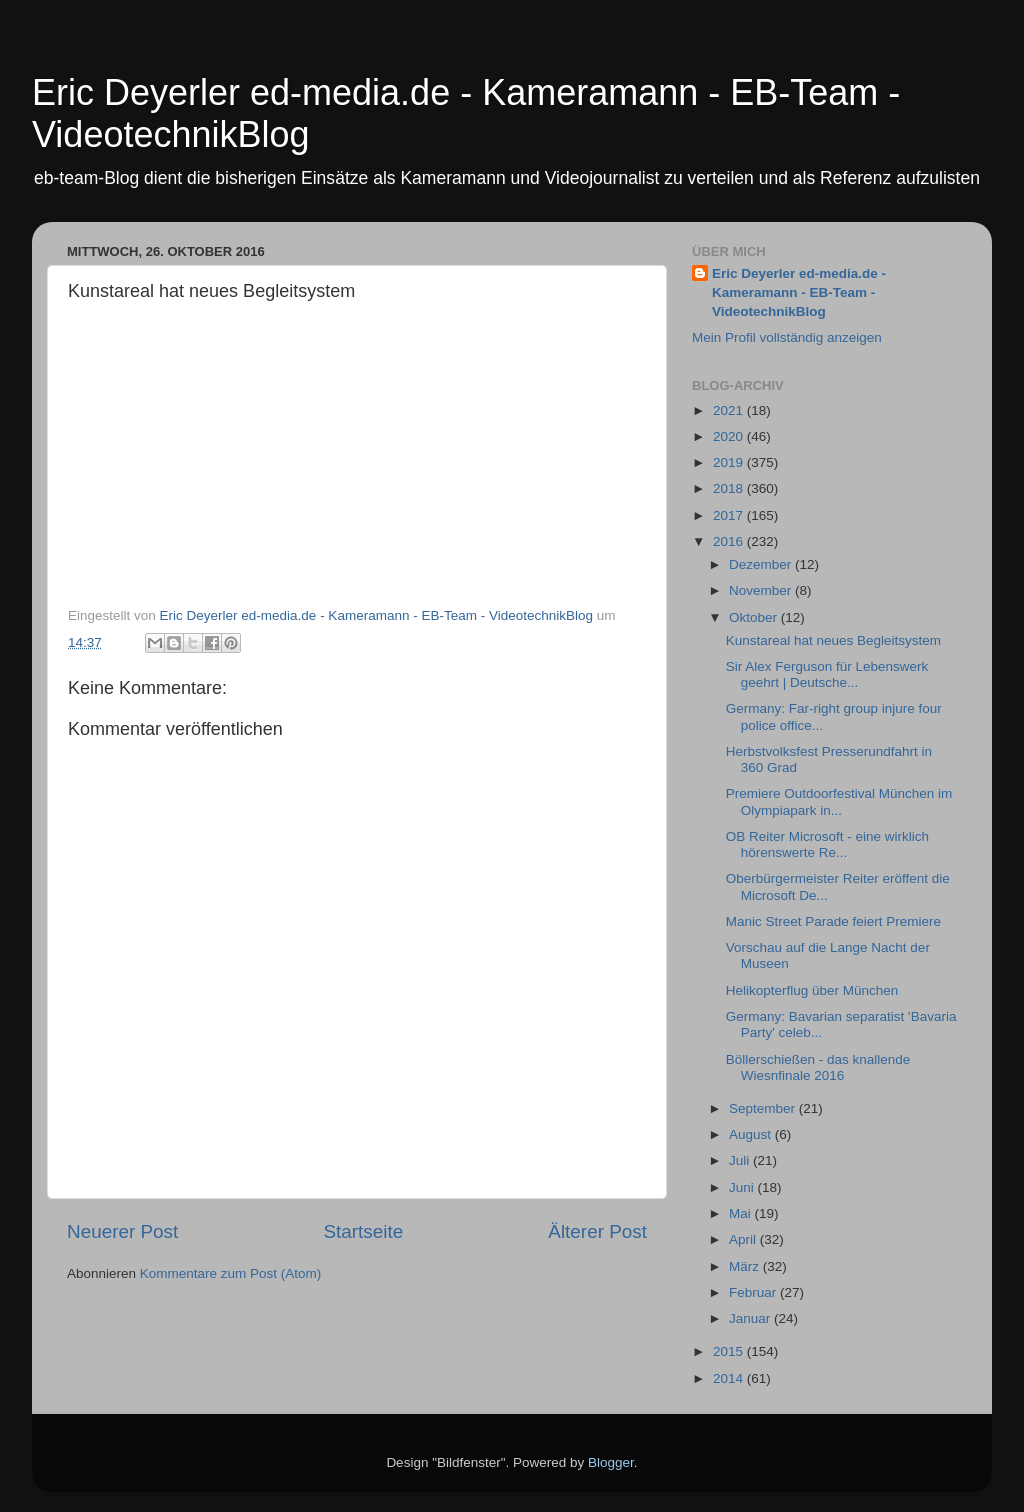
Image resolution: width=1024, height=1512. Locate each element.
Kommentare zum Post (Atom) (231, 1273)
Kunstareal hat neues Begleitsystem (833, 640)
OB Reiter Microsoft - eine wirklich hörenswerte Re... (827, 844)
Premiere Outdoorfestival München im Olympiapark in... (839, 801)
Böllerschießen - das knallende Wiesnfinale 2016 (818, 1067)
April (744, 1239)
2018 (730, 488)
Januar (751, 1318)
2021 (730, 410)
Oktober (755, 617)
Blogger (611, 1462)
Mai (742, 1213)
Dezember (762, 564)
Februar (754, 1292)
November (762, 590)
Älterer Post (597, 1231)
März (746, 1266)
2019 (730, 462)
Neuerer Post (122, 1231)
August (752, 1134)
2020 (730, 436)
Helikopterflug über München (812, 990)
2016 (730, 541)
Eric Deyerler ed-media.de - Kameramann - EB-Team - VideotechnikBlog (799, 292)
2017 (730, 515)
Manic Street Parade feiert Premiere (833, 921)
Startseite (363, 1231)
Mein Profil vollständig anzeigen (787, 337)
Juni (743, 1187)
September (764, 1108)
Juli (741, 1160)
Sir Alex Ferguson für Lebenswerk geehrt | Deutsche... (827, 674)
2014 (730, 1378)
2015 (730, 1351)
